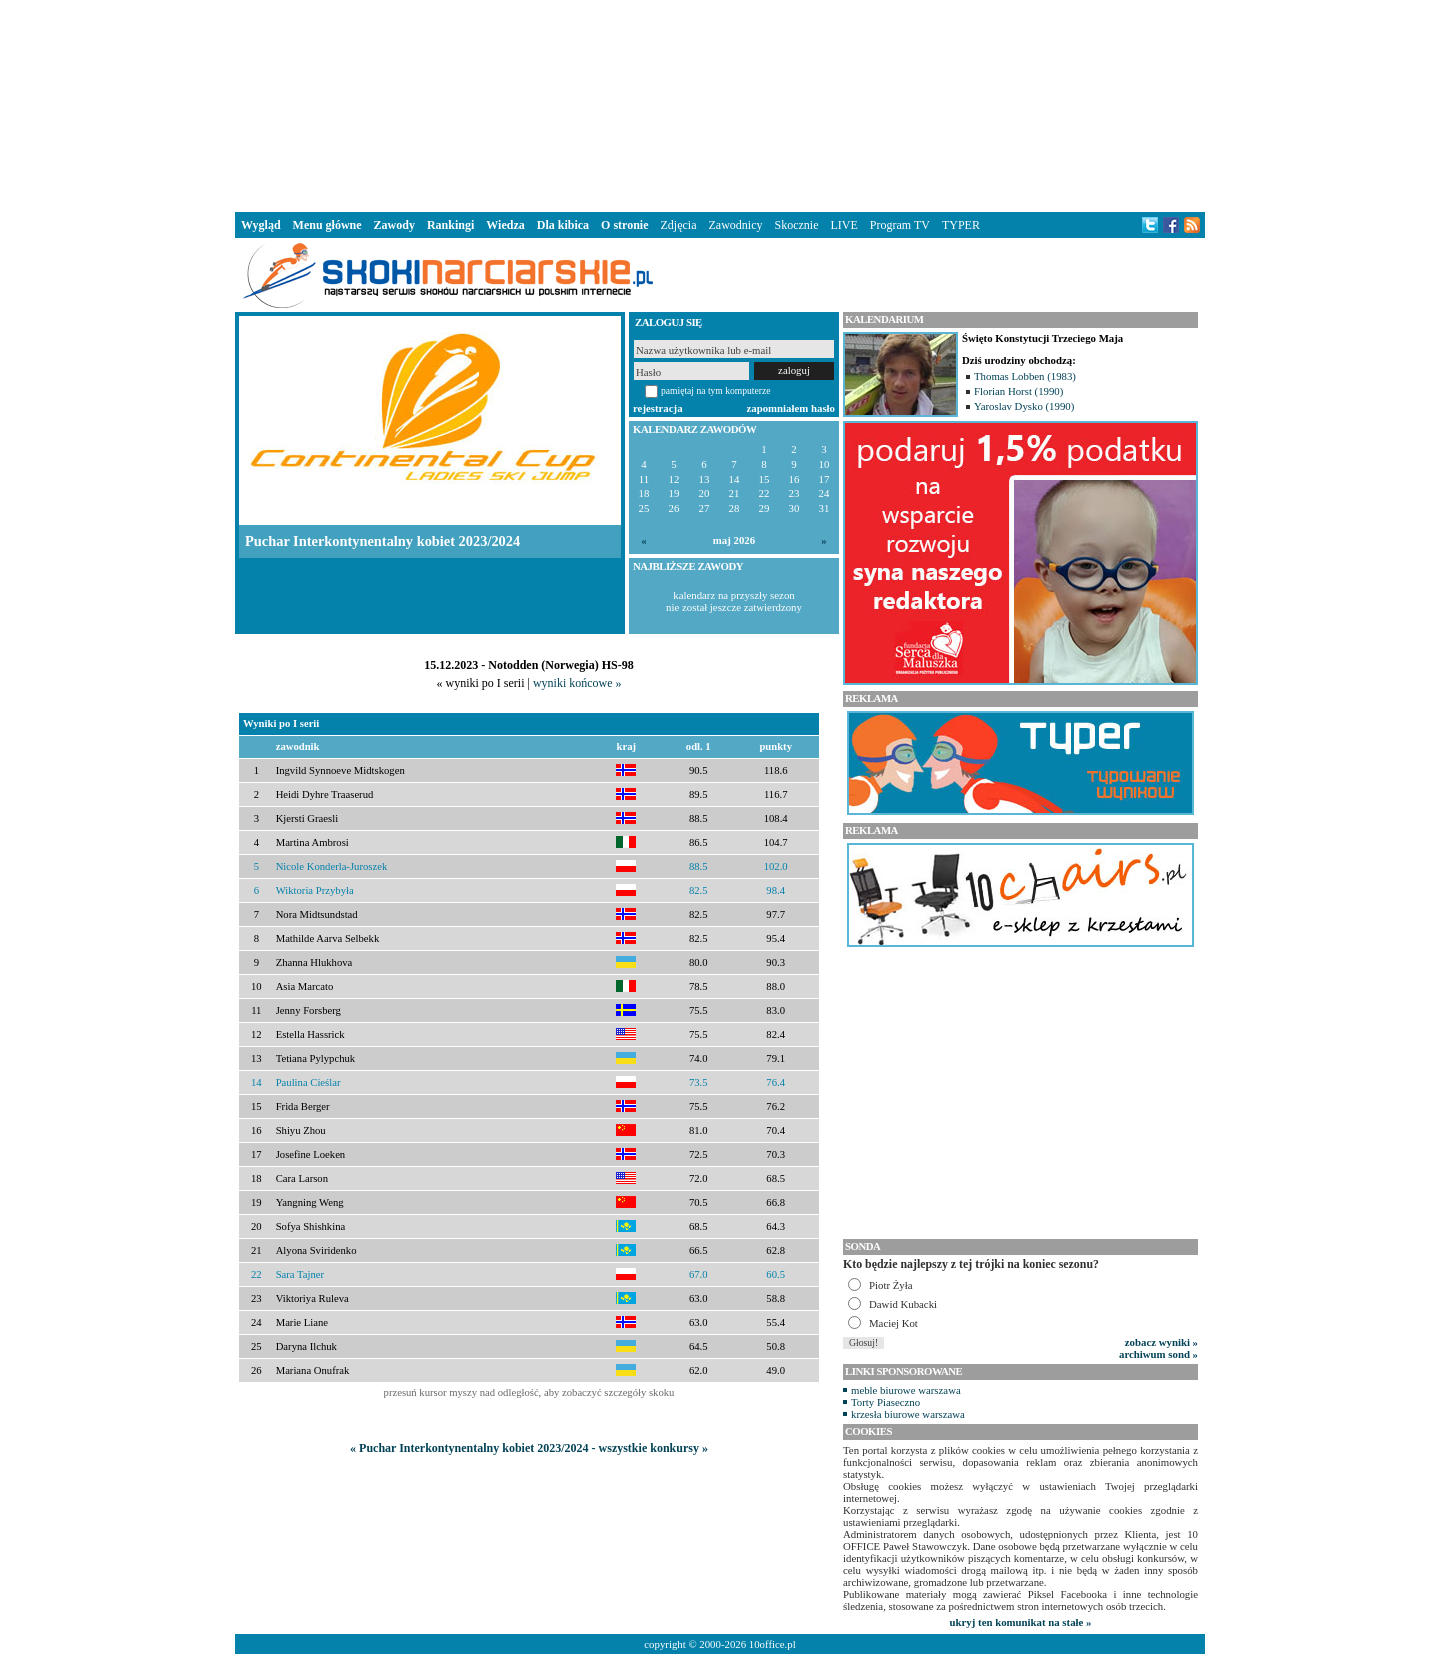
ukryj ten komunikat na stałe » (1021, 1622)
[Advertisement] (720, 104)
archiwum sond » (1158, 1354)
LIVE (843, 225)
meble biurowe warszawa (906, 1390)
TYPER (961, 225)
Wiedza (505, 225)
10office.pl (772, 1644)
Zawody (394, 225)
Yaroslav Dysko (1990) (1024, 406)
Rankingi (450, 225)
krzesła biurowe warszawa (908, 1414)
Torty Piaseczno (885, 1402)
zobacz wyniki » (1161, 1342)
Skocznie (796, 225)
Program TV (900, 225)
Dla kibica (563, 225)
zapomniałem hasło (791, 408)
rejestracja (658, 408)
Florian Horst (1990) (1018, 391)
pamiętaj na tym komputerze (716, 390)
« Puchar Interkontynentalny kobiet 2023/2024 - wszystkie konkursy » (529, 1448)
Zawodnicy (736, 225)
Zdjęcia (679, 225)
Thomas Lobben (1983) (1025, 376)
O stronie (624, 225)
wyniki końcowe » (577, 683)
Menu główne (327, 225)
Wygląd (261, 225)
